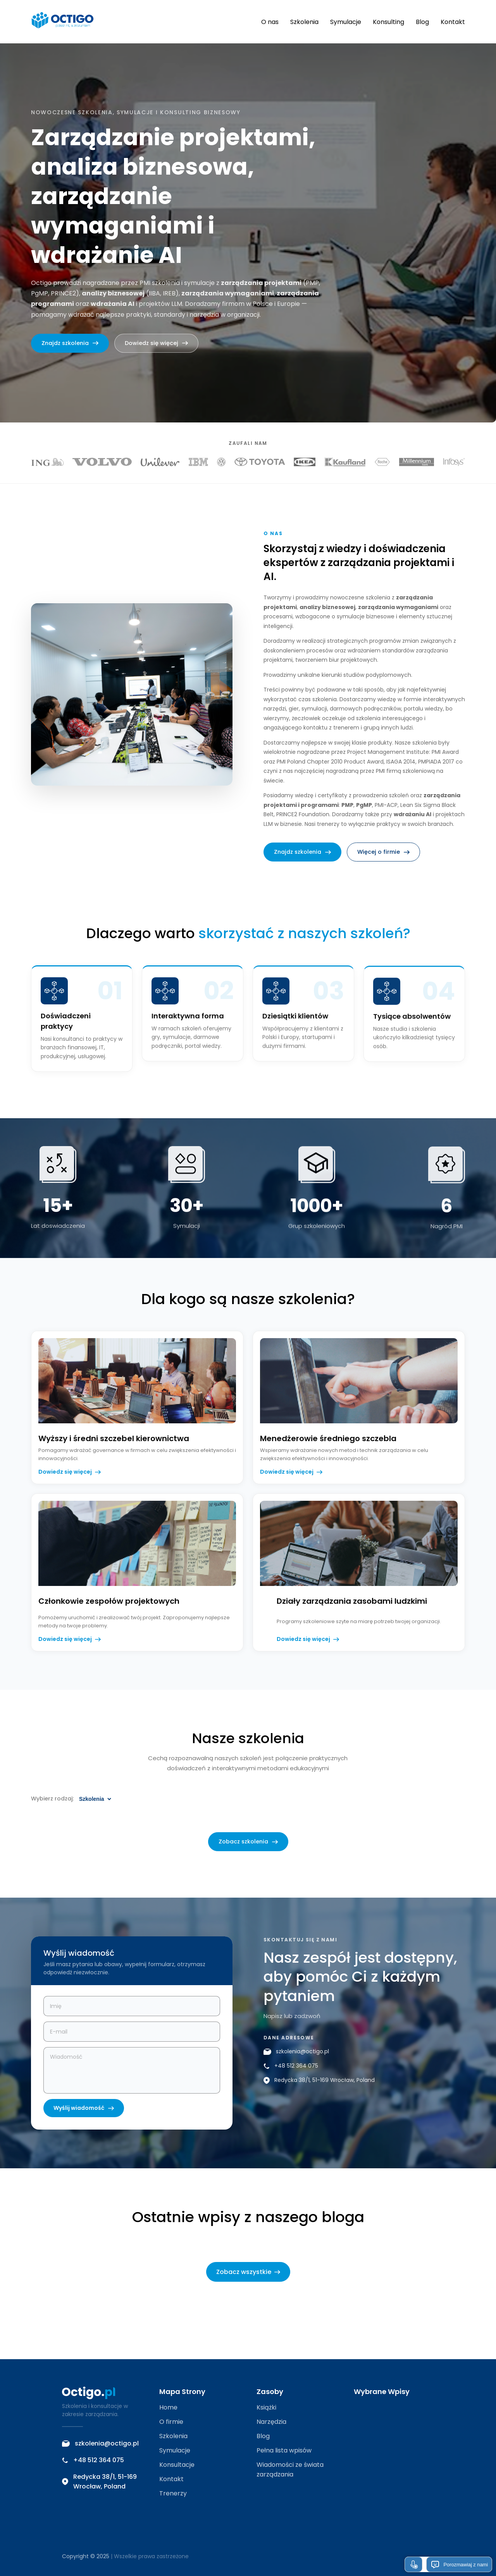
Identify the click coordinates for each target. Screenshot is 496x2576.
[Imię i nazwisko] (131, 2011)
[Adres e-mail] (131, 2036)
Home (168, 2407)
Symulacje (345, 21)
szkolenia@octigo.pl (296, 2056)
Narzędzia (271, 2421)
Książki (266, 2407)
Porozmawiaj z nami (459, 2564)
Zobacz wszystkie (248, 2271)
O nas (270, 21)
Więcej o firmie (383, 856)
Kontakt (453, 21)
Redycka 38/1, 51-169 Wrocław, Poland (319, 2085)
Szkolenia (304, 21)
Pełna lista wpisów (284, 2450)
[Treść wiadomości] (131, 2075)
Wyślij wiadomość (83, 2112)
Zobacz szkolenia (248, 1846)
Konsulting (388, 21)
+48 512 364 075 (291, 2071)
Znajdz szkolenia (69, 343)
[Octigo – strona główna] (62, 22)
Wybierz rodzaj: (52, 1803)
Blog (422, 21)
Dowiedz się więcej (156, 343)
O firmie (171, 2421)
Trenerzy (173, 2493)
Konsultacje (177, 2464)
